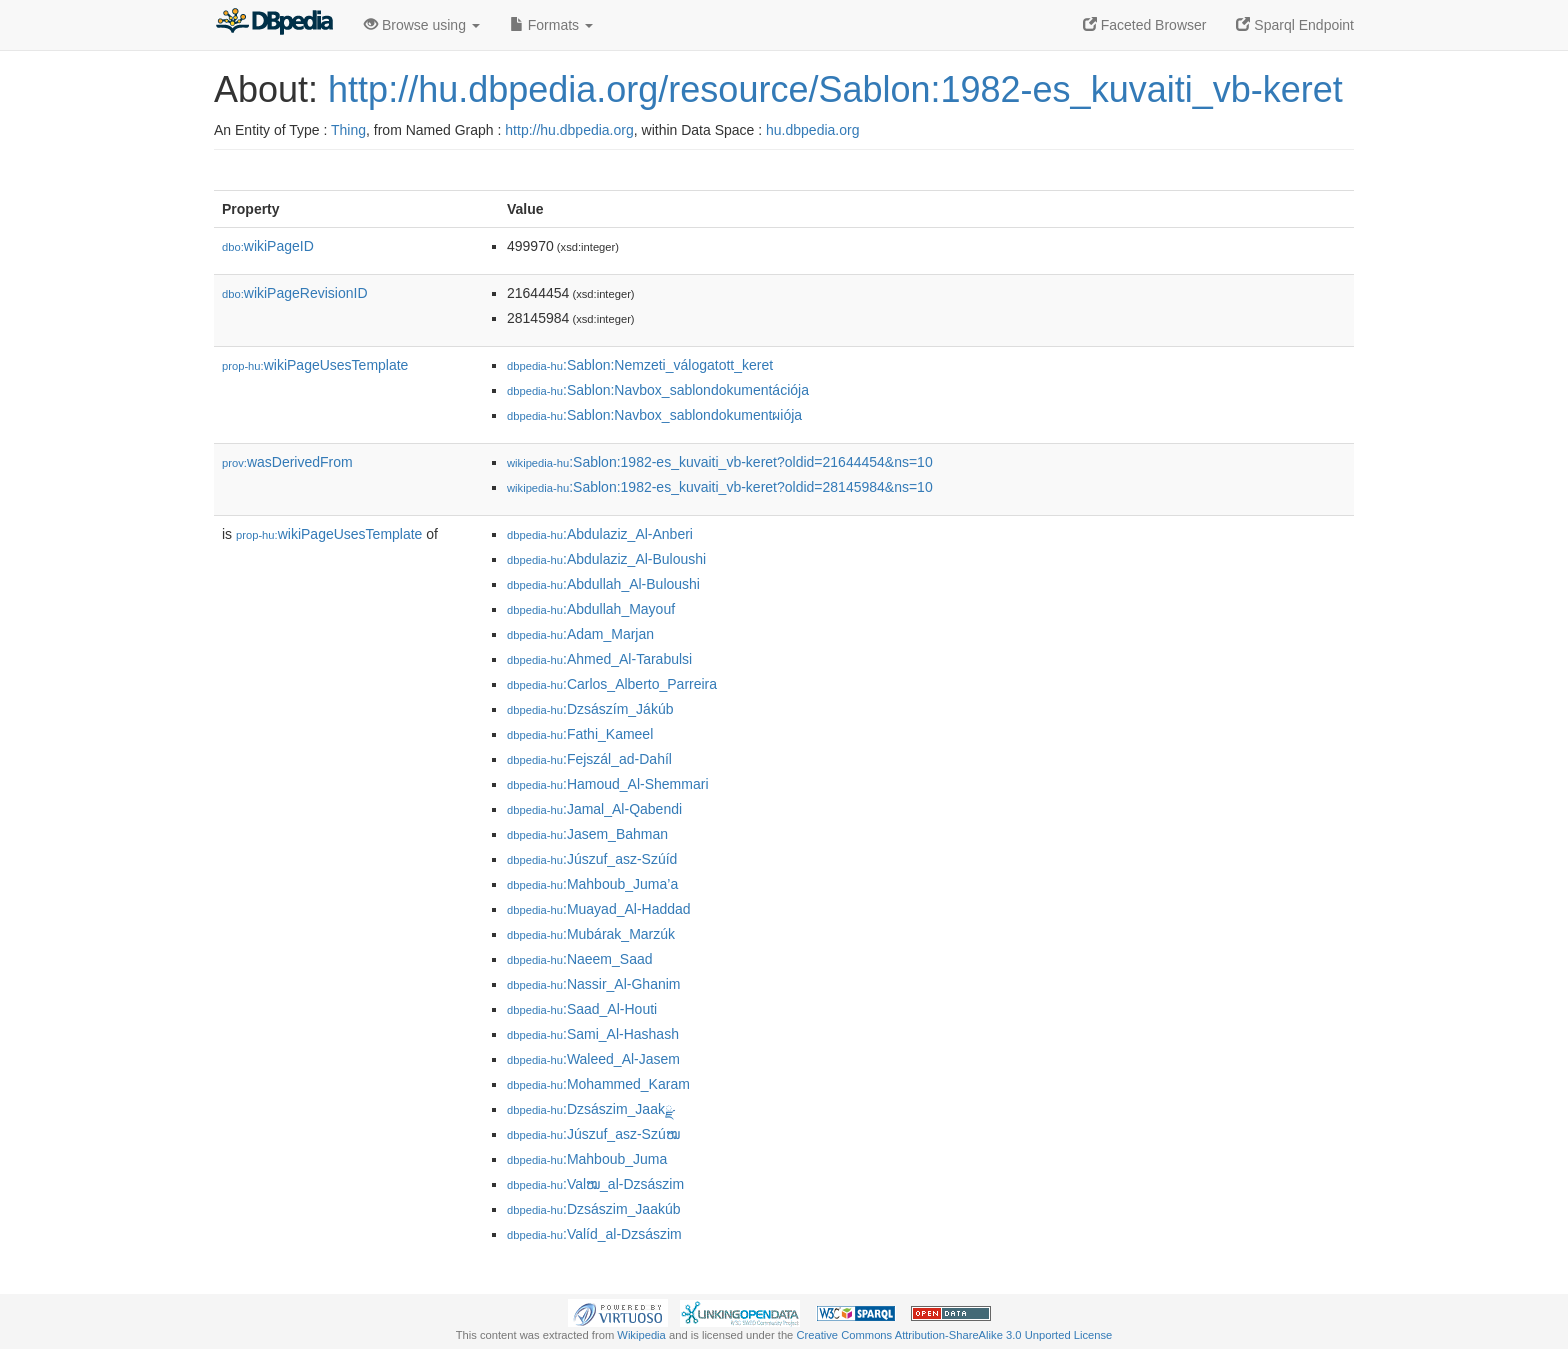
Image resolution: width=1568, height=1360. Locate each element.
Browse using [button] (422, 25)
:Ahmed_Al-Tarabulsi (599, 659)
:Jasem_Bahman (587, 834)
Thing (348, 130)
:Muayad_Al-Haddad (599, 909)
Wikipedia (641, 1335)
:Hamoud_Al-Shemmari (608, 784)
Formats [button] (551, 25)
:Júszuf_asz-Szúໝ (593, 1134)
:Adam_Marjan (580, 634)
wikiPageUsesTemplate (315, 365)
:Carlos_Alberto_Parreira (612, 684)
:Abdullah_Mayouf (591, 609)
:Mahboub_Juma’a (592, 884)
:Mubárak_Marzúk (591, 934)
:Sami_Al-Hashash (593, 1034)
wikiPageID (268, 246)
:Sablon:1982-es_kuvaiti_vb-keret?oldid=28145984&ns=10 (720, 487)
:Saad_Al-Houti (582, 1009)
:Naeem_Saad (580, 959)
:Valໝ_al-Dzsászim (595, 1184)
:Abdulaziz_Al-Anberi (600, 534)
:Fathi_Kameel (580, 734)
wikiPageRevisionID (295, 293)
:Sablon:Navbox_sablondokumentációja (658, 390)
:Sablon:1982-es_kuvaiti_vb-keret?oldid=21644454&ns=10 (720, 462)
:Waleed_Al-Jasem (593, 1059)
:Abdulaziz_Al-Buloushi (606, 559)
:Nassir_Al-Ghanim (593, 984)
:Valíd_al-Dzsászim (594, 1234)
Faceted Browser (1145, 25)
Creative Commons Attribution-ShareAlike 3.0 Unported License (954, 1335)
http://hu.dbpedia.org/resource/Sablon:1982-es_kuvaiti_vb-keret (835, 89)
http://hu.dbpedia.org (569, 130)
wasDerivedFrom (287, 462)
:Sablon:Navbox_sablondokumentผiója (654, 415)
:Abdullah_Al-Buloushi (603, 584)
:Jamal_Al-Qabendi (594, 809)
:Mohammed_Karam (598, 1084)
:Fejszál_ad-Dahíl (589, 759)
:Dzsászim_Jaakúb (594, 1209)
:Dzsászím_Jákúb (590, 709)
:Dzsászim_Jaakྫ (590, 1109)
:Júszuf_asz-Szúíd (592, 859)
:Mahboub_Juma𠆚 (587, 1159)
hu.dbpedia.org (812, 130)
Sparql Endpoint (1295, 25)
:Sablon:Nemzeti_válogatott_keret (640, 365)
